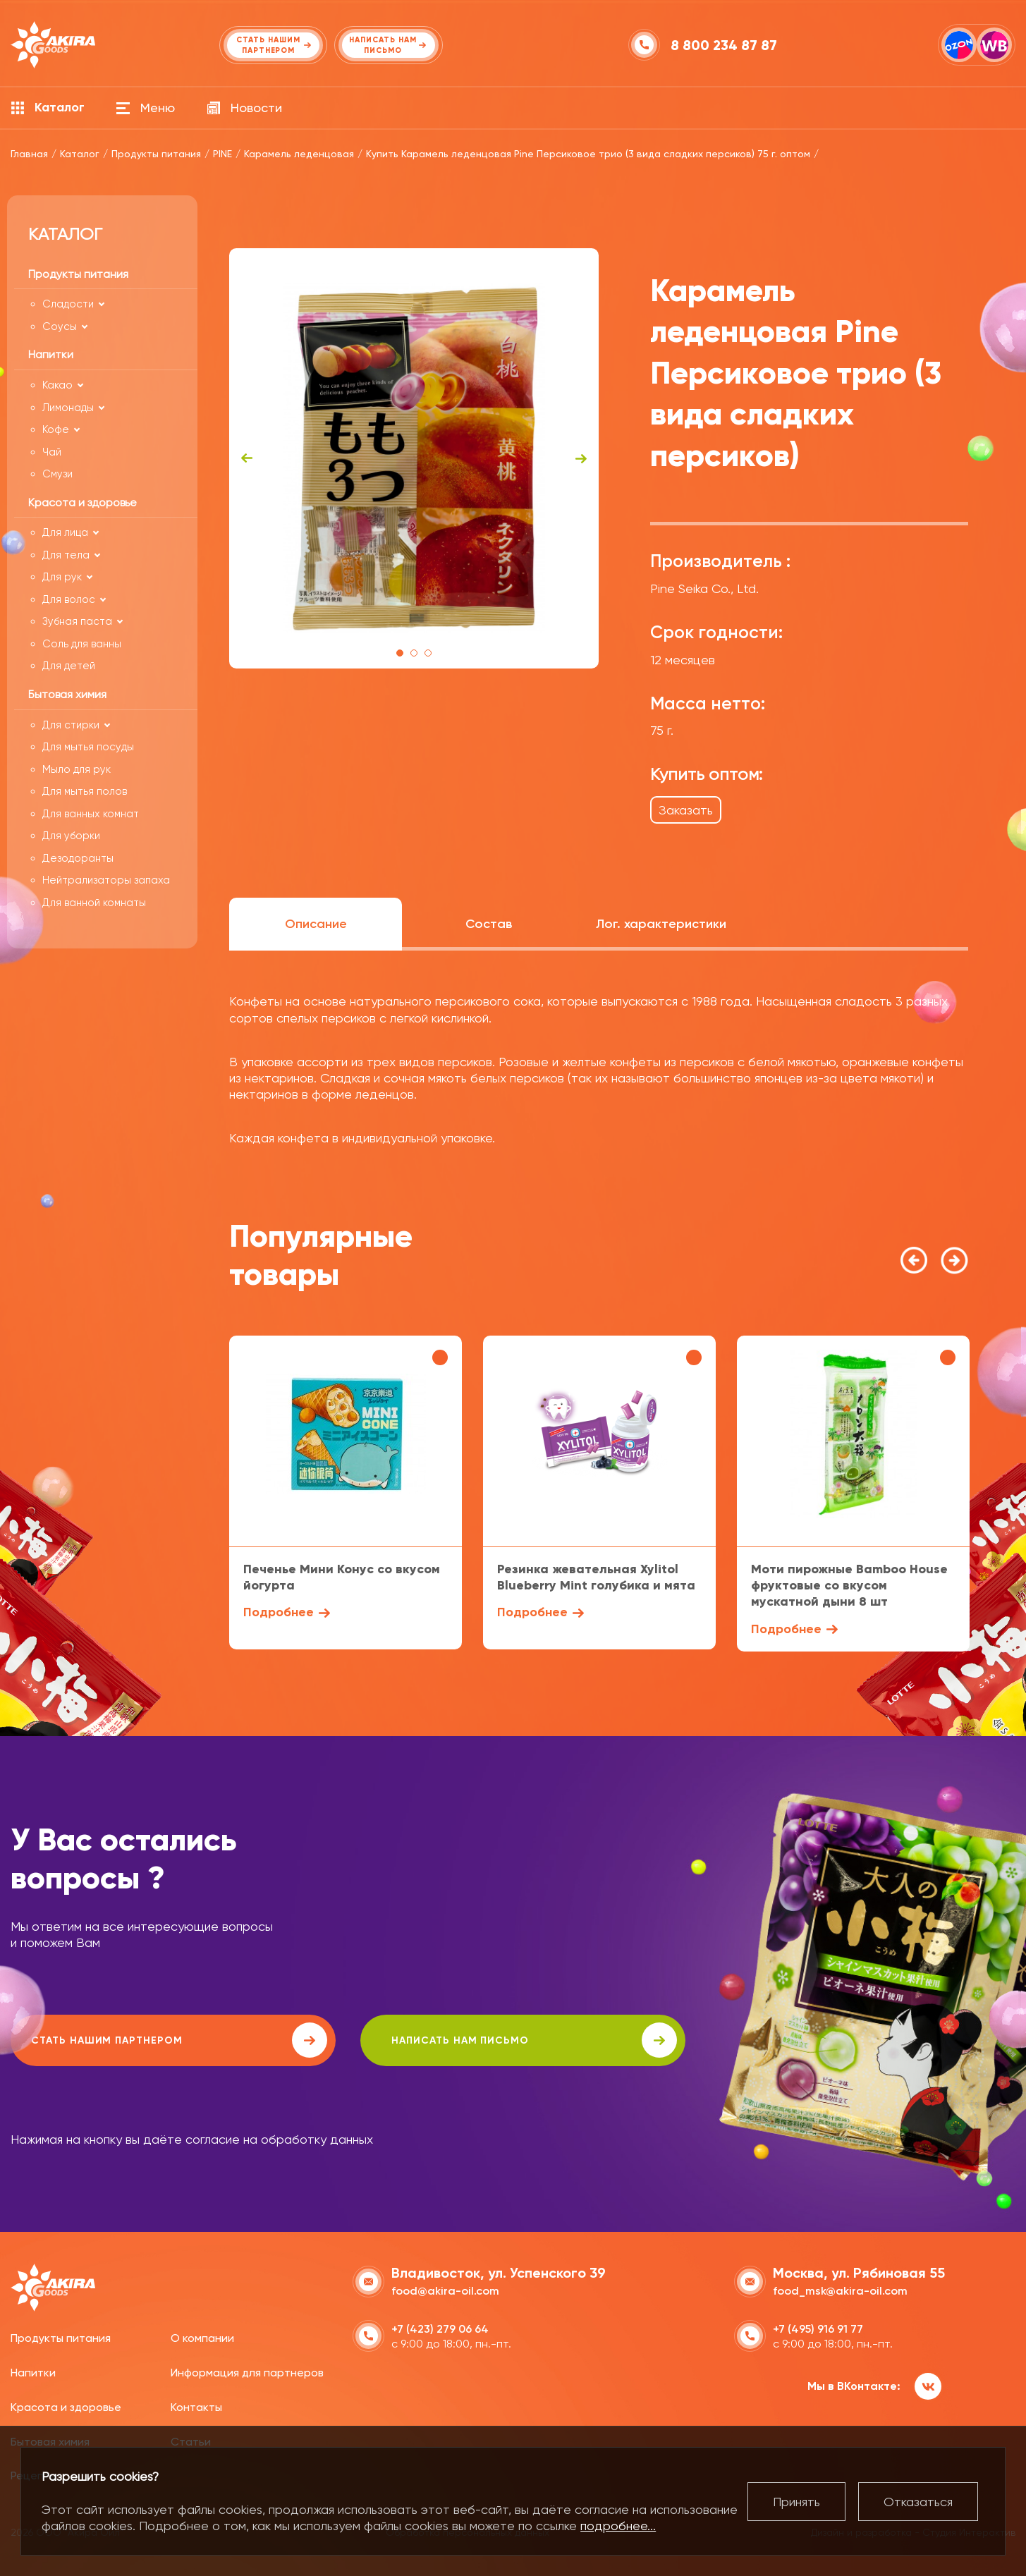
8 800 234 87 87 (725, 45)
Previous (246, 458)
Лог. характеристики (661, 924)
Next (581, 458)
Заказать (686, 809)
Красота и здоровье (66, 2405)
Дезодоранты (78, 858)
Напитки (33, 2371)
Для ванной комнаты (94, 902)
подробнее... (618, 2525)
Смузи (57, 474)
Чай (51, 452)
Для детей (68, 665)
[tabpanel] (413, 458)
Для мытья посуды (88, 746)
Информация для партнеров (247, 2371)
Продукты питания (61, 2336)
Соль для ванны (81, 643)
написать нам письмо (410, 2040)
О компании (202, 2336)
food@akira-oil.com (445, 2289)
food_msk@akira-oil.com (840, 2289)
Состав (488, 924)
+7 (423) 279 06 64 (440, 2327)
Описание (316, 924)
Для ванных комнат (90, 813)
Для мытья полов (84, 791)
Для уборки (71, 835)
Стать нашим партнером (137, 2040)
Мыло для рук (76, 769)
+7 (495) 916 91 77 (818, 2327)
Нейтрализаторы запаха (106, 880)
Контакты (196, 2405)
